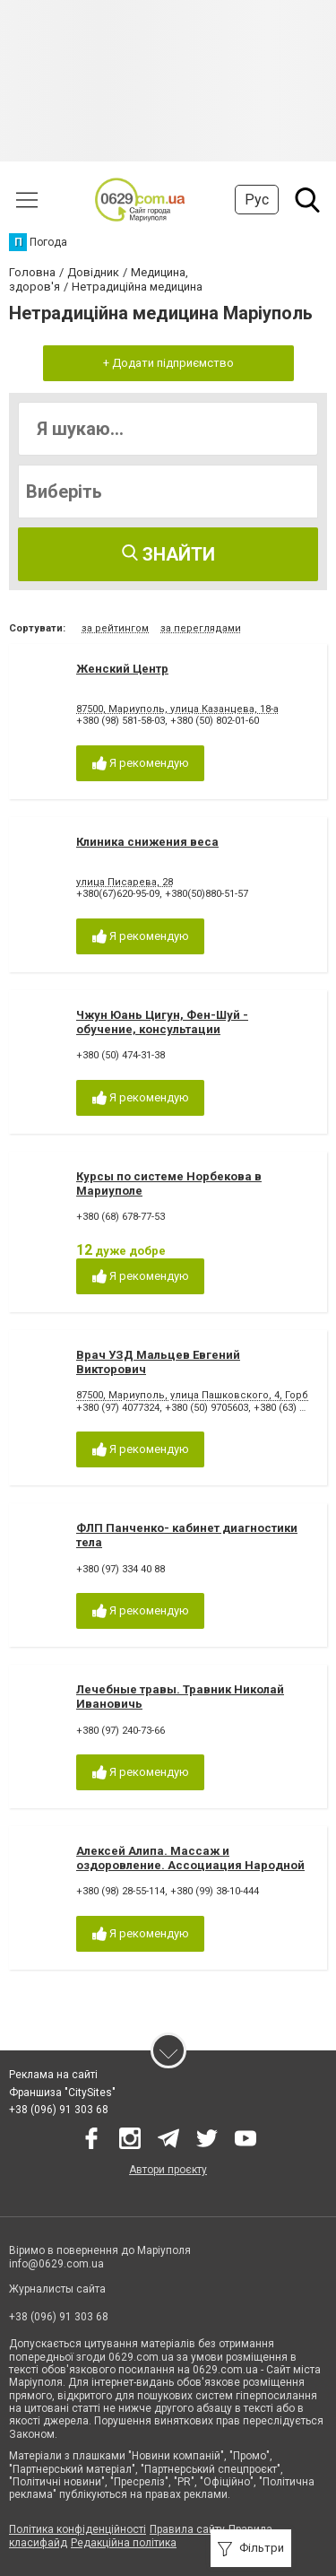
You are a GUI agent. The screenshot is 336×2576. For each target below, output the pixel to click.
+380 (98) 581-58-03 (120, 721)
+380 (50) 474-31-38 (120, 1055)
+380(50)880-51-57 (206, 894)
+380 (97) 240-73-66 (120, 1730)
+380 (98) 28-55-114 (120, 1891)
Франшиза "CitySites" (62, 2092)
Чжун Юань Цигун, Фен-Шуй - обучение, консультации (162, 1022)
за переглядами (200, 628)
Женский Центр (122, 668)
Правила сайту (187, 2529)
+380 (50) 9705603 (206, 1408)
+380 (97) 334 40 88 (120, 1569)
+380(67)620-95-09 (117, 894)
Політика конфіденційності (77, 2529)
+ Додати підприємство (168, 363)
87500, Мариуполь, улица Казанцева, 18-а (177, 709)
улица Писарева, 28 (124, 882)
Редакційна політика (124, 2543)
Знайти (168, 554)
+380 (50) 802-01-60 (214, 721)
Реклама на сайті (53, 2074)
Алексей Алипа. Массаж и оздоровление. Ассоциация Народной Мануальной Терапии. (190, 1864)
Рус (257, 199)
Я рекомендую (140, 763)
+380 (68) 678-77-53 (120, 1217)
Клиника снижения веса (147, 842)
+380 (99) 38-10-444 (214, 1891)
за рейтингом (115, 628)
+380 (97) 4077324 (117, 1408)
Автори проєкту (168, 2169)
